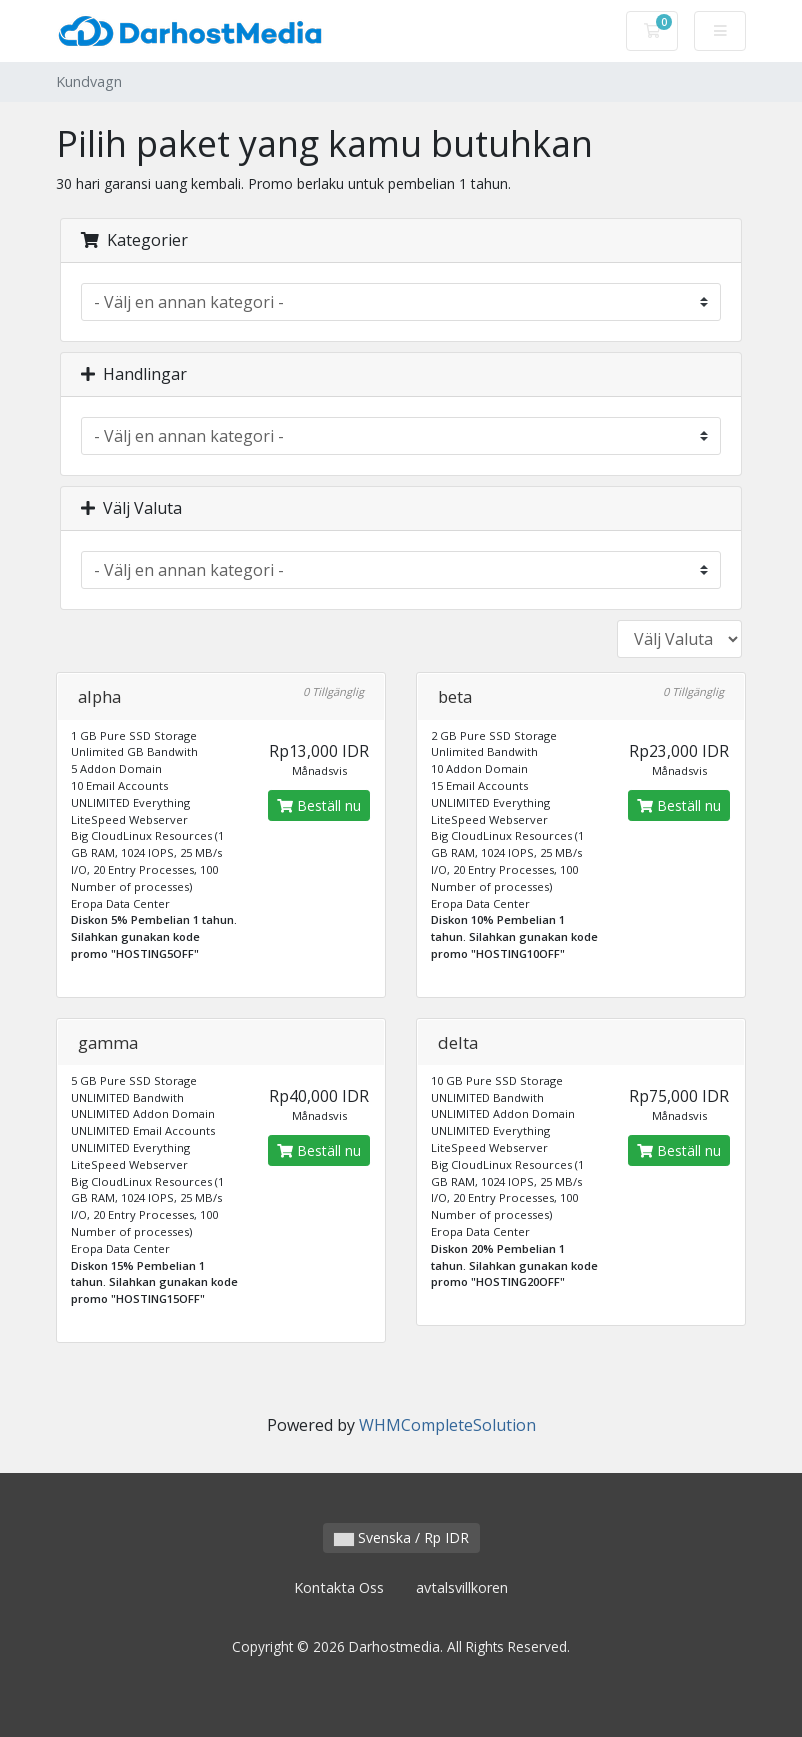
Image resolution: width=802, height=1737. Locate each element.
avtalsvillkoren (462, 1587)
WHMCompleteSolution (447, 1425)
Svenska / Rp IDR (401, 1537)
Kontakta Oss (339, 1587)
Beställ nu (319, 805)
